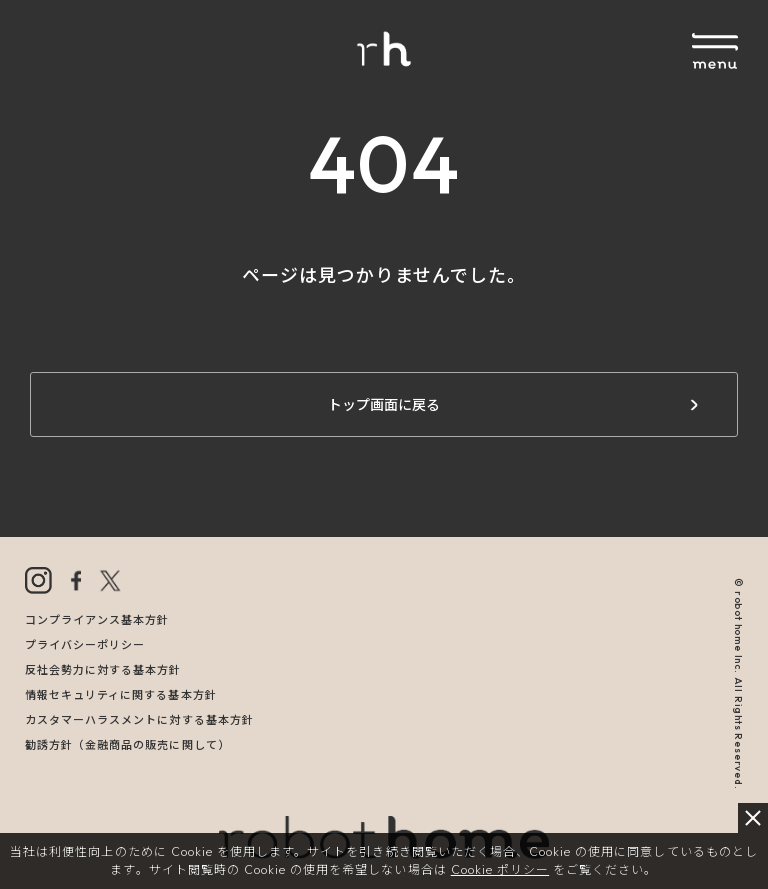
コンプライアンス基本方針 (97, 620)
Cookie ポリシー (500, 869)
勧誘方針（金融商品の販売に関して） (127, 745)
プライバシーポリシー (85, 645)
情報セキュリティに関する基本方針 (121, 695)
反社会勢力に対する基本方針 (103, 670)
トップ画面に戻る (384, 405)
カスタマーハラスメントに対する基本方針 (139, 720)
